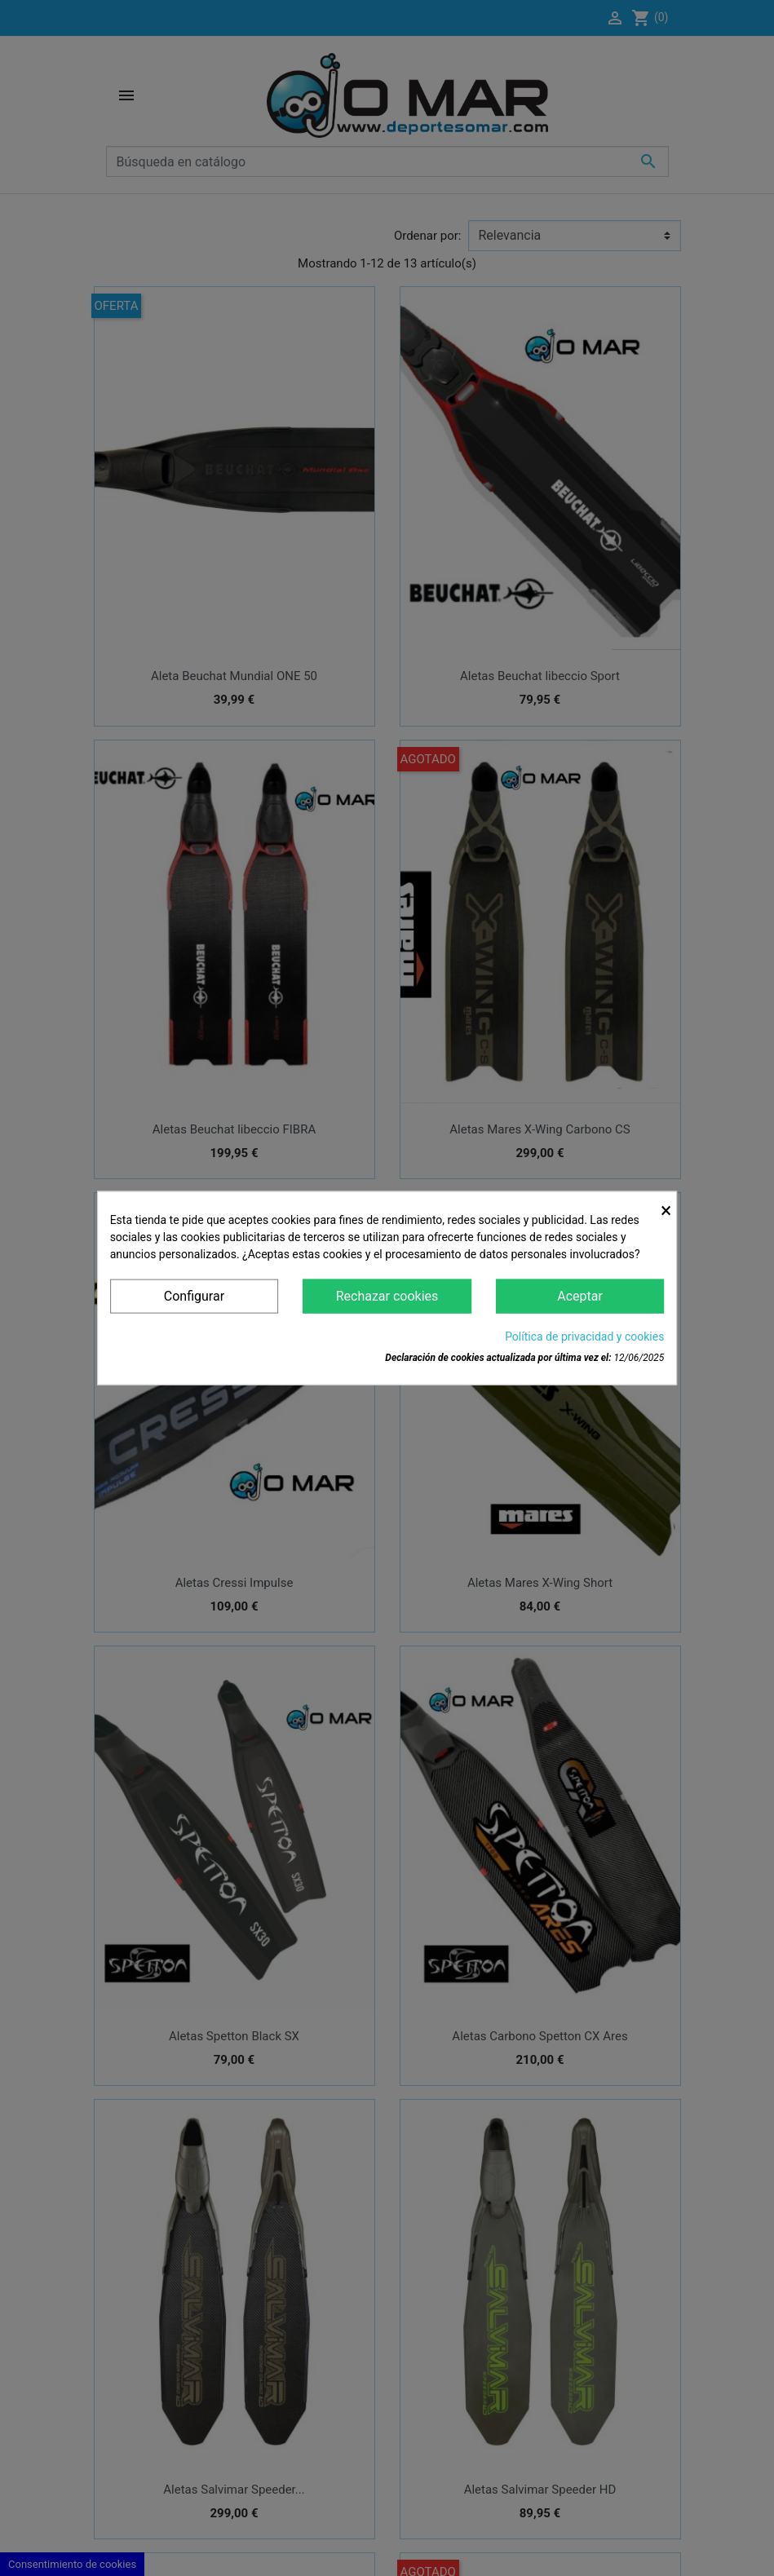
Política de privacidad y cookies (584, 1336)
